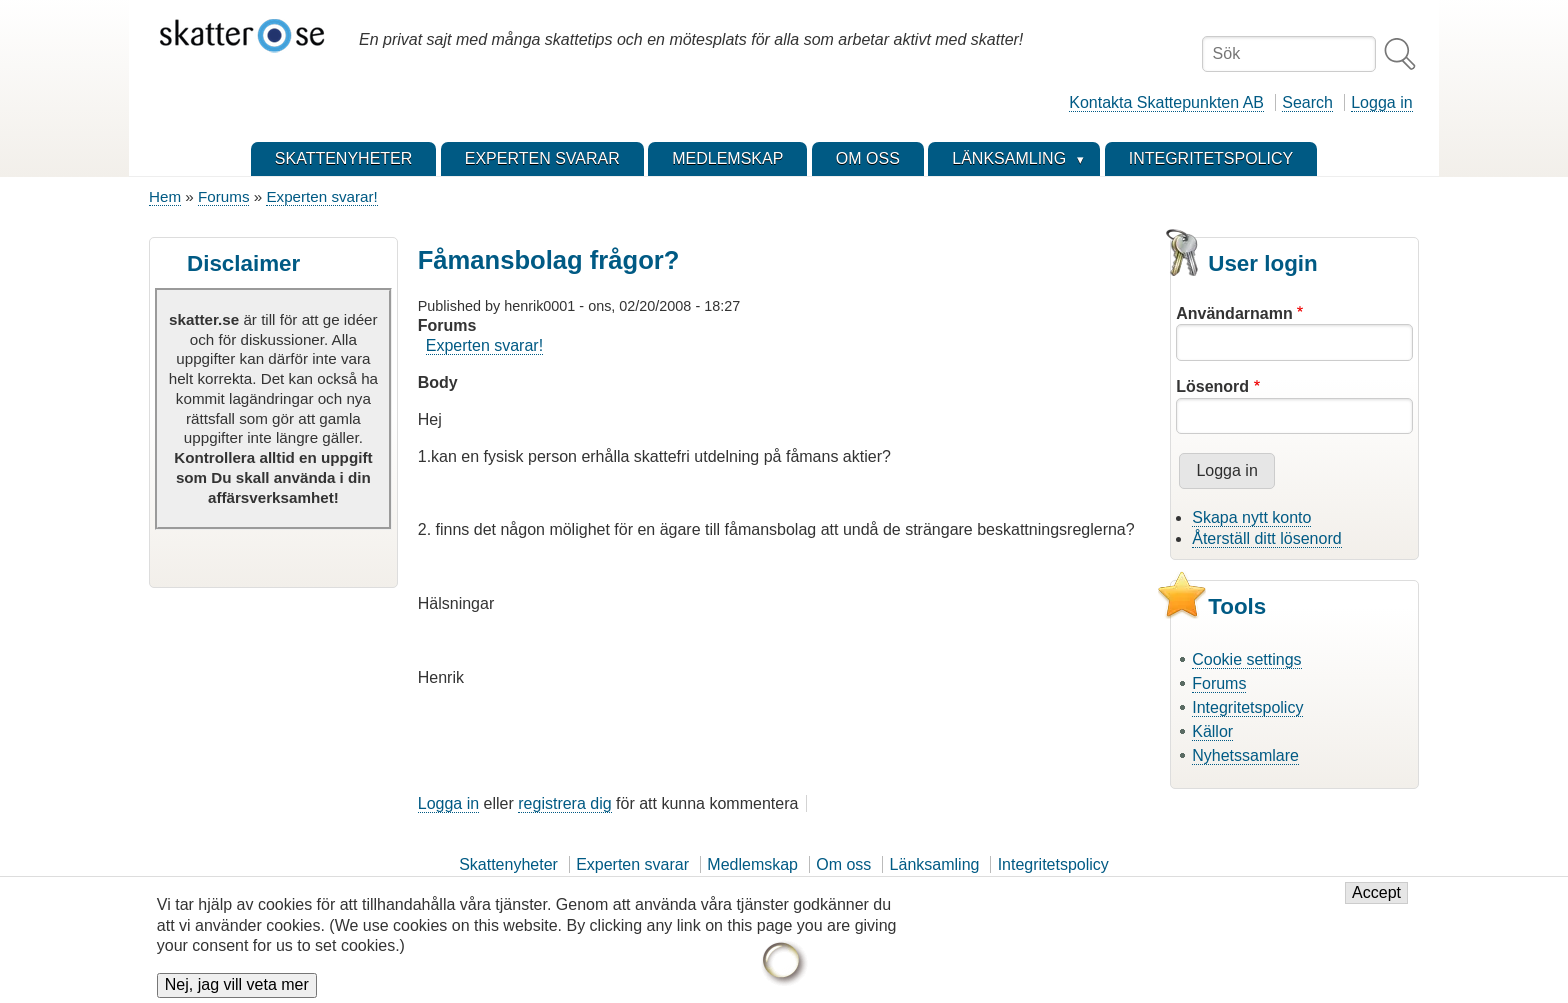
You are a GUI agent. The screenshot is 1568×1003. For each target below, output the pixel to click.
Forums (223, 196)
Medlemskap (752, 864)
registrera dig (564, 803)
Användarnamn (1234, 313)
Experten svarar (632, 864)
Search (1307, 102)
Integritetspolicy (1247, 707)
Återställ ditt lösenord (1266, 538)
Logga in (1381, 102)
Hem (165, 196)
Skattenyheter (508, 864)
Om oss (843, 864)
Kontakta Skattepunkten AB (1166, 102)
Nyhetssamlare (1245, 755)
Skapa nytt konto (1251, 517)
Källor (1212, 731)
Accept (1376, 903)
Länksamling (935, 864)
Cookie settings (1246, 659)
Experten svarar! (321, 196)
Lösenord (1212, 386)
